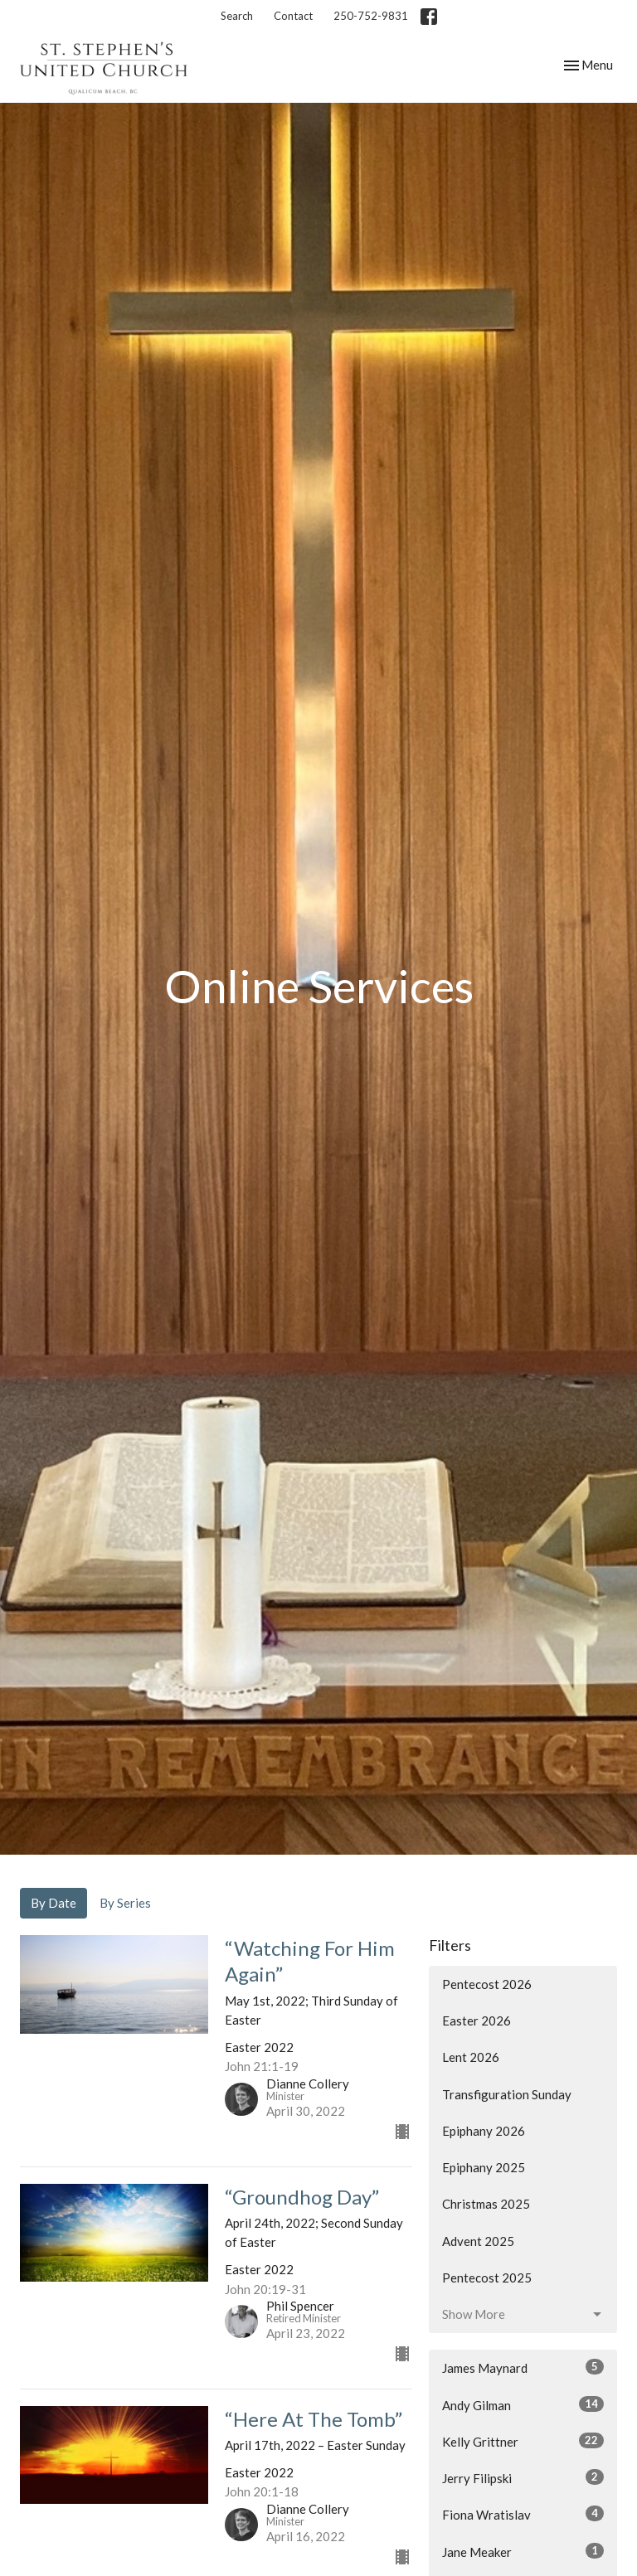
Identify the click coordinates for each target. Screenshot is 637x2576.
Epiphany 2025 (483, 2167)
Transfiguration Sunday (506, 2094)
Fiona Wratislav (523, 2514)
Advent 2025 (478, 2241)
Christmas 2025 (486, 2203)
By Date (53, 1902)
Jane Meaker (523, 2551)
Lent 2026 (470, 2057)
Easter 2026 (476, 2020)
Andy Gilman (523, 2404)
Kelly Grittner (523, 2441)
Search (237, 15)
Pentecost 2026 (487, 1984)
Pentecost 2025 (487, 2277)
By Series (125, 1902)
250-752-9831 (370, 15)
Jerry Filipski (523, 2477)
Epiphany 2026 (483, 2130)
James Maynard (523, 2367)
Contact (293, 15)
